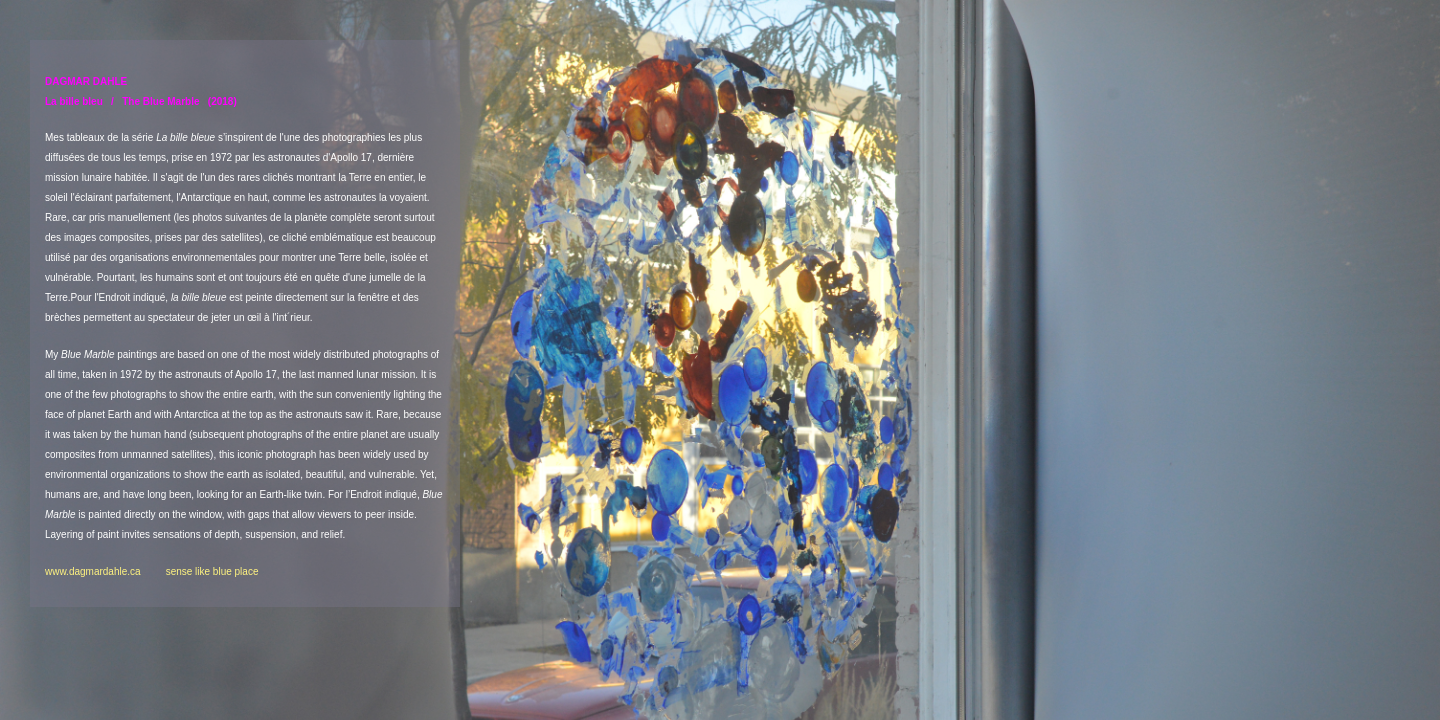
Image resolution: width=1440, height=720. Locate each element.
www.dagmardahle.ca (105, 571)
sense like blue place (212, 571)
